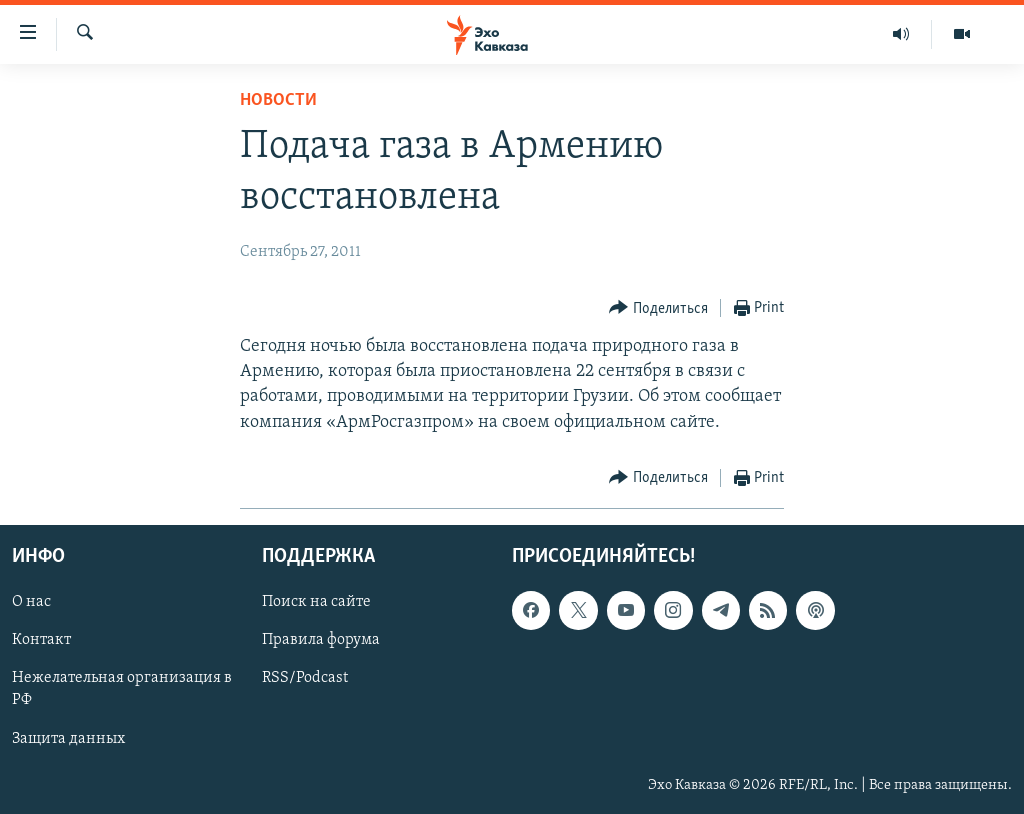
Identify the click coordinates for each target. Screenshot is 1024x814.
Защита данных (68, 738)
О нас (31, 602)
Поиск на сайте (316, 602)
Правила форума (321, 640)
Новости (278, 100)
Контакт (41, 640)
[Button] (658, 308)
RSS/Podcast (305, 678)
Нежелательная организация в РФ (122, 689)
